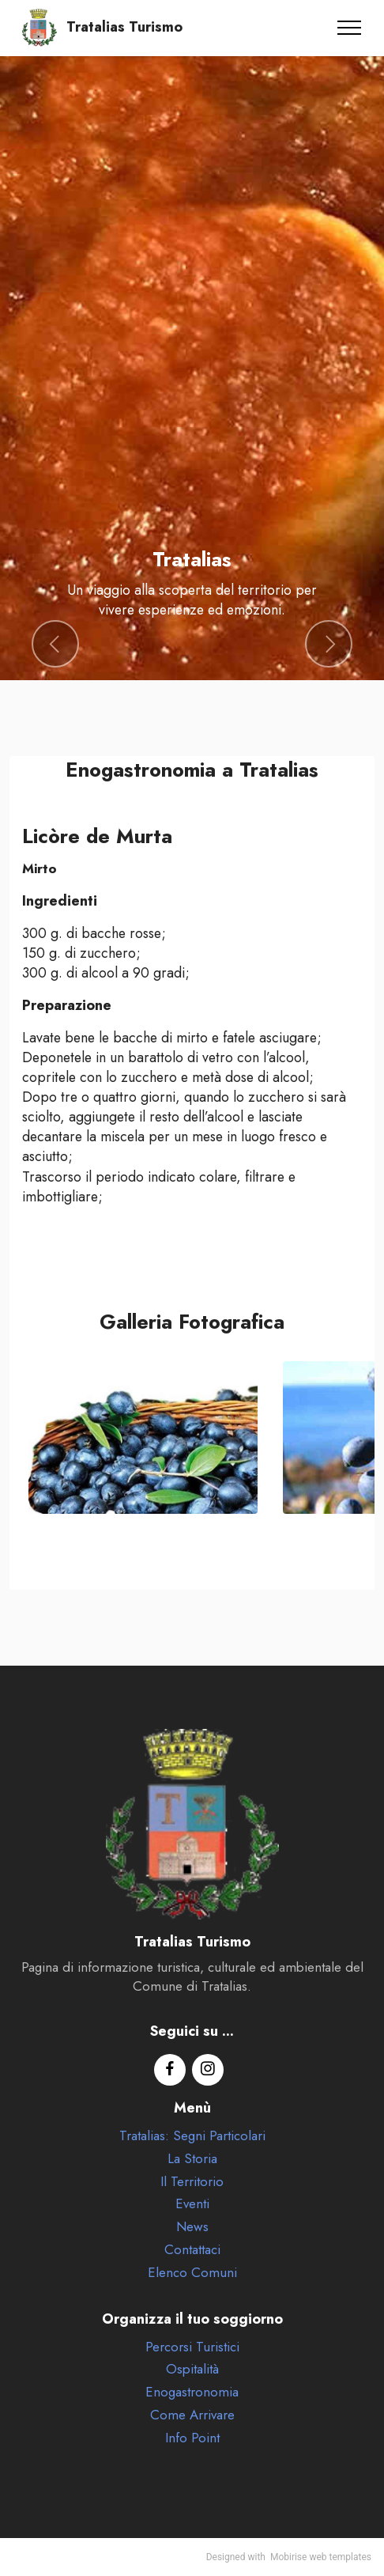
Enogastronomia (192, 2391)
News (192, 2226)
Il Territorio (192, 2181)
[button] (55, 644)
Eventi (192, 2203)
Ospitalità (192, 2368)
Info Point (192, 2437)
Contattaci (192, 2249)
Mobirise (288, 2557)
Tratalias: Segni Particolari (192, 2135)
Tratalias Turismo (124, 28)
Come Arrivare (192, 2414)
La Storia (192, 2158)
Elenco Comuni (192, 2272)
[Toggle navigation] (349, 28)
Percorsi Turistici (192, 2346)
